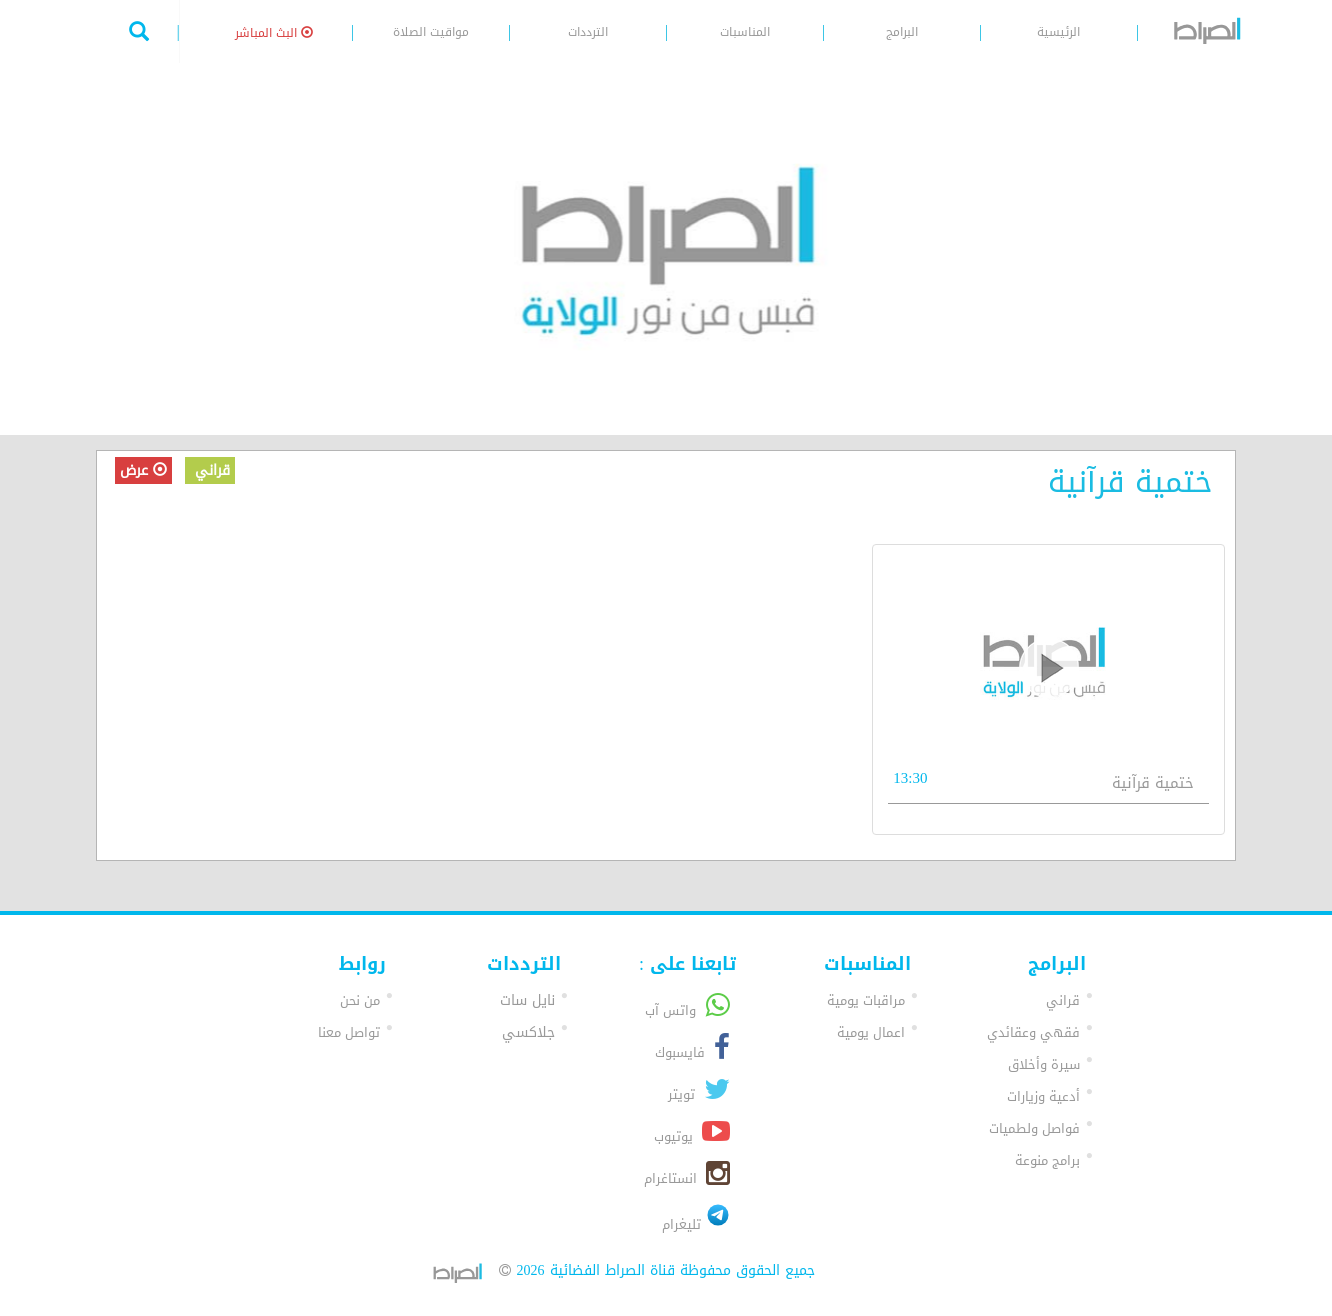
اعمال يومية (871, 1032)
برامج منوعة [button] (1047, 1160)
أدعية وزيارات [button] (1043, 1096)
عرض (143, 470)
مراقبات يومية (866, 1000)
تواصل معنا (349, 1032)
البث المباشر (274, 33)
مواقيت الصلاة (431, 32)
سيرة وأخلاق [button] (1044, 1064)
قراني (210, 470)
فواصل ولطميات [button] (1034, 1128)
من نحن (360, 1000)
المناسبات (745, 32)
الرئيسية (1058, 32)
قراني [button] (1063, 1000)
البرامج (902, 32)
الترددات (588, 32)
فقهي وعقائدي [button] (1033, 1032)
